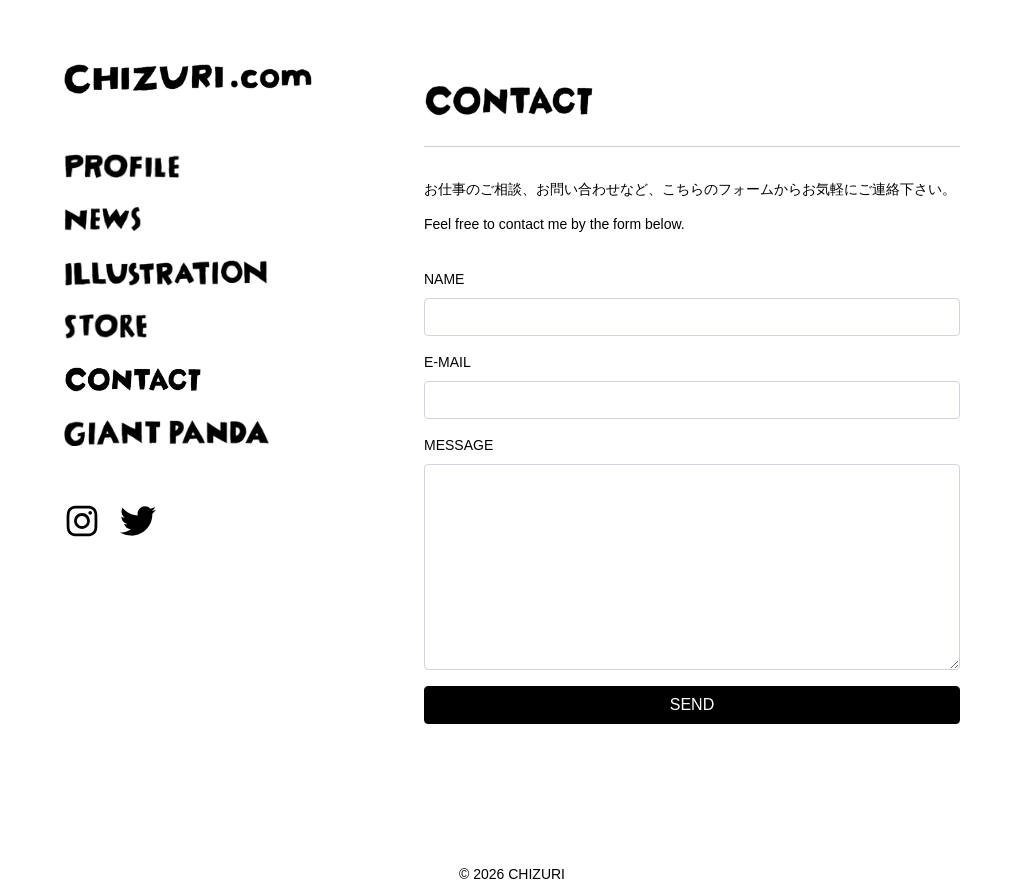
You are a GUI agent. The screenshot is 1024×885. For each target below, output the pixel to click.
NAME (444, 279)
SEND (692, 704)
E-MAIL (447, 362)
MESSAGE (458, 445)
